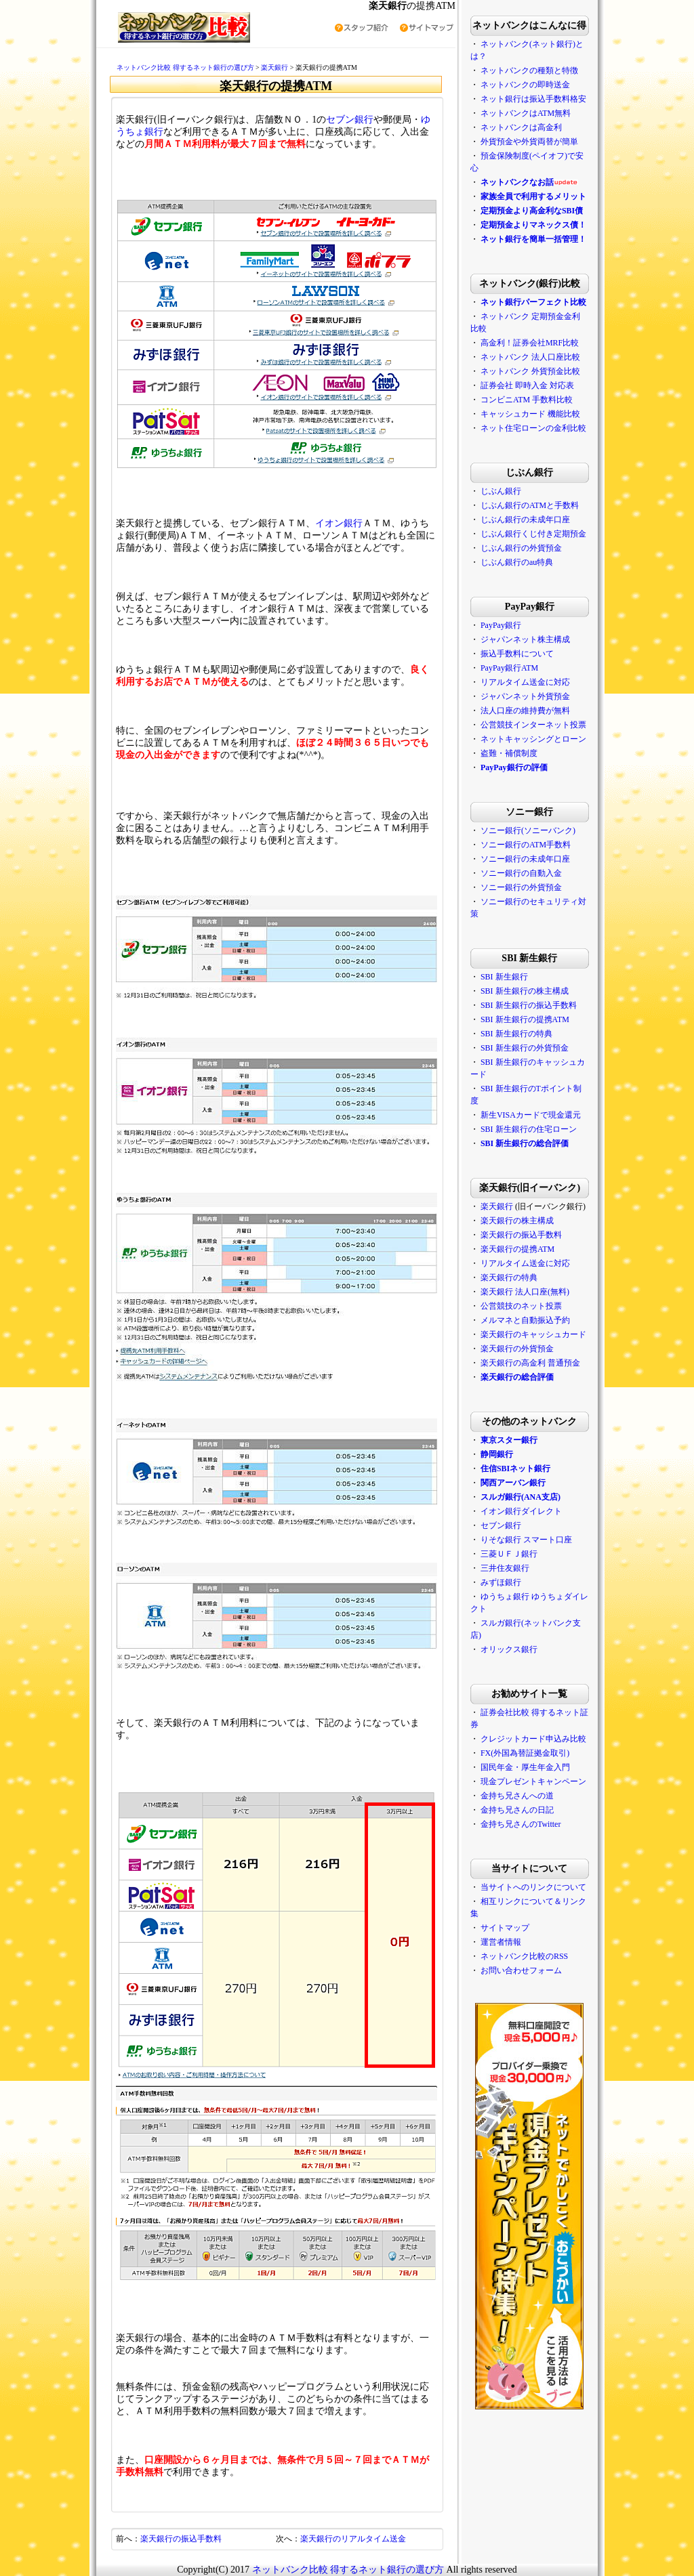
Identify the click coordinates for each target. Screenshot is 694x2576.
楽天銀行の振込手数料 (181, 2538)
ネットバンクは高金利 (521, 127)
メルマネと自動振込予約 (525, 1320)
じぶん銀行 (501, 491)
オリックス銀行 (509, 1649)
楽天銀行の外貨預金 (517, 1348)
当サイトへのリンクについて (533, 1887)
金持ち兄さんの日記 (517, 1810)
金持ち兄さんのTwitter (520, 1824)
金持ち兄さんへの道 (517, 1795)
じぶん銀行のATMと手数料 (530, 505)
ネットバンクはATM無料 (526, 113)
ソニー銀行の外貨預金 (521, 887)
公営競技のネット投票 (521, 1306)
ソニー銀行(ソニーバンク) (528, 830)
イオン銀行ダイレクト (521, 1511)
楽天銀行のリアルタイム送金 (353, 2538)
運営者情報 (501, 1942)
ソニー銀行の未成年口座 (525, 859)
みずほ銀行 (501, 1582)
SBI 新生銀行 (504, 976)
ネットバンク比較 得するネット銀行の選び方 (185, 67)
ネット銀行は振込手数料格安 (533, 99)
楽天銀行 (274, 67)
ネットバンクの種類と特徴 (529, 70)
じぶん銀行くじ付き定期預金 (533, 534)
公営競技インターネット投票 (533, 725)
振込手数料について (517, 653)
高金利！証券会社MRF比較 (530, 342)
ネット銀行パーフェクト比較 (533, 302)
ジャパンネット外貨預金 (525, 696)
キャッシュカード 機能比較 (530, 414)
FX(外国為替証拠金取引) (525, 1753)
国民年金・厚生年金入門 (525, 1767)
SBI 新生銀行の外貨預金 (525, 1048)
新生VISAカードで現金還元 (531, 1115)
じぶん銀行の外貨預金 (521, 548)
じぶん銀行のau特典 (517, 562)
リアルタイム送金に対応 (525, 682)
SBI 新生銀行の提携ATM (525, 1019)
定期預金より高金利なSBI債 (532, 210)
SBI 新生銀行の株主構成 (525, 991)
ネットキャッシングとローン (533, 739)
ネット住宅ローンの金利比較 (533, 428)
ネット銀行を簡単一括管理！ (533, 239)
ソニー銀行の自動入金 (521, 873)
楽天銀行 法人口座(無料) (525, 1291)
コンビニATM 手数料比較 (527, 399)
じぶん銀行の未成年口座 (525, 519)
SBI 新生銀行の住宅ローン (529, 1129)
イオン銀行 (339, 523)
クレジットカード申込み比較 (533, 1739)
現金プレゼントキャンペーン (532, 1781)
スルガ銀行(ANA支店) (520, 1497)
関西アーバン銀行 (513, 1482)
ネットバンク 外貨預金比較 (530, 371)
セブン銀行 (349, 119)
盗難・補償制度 (509, 753)
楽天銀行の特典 (509, 1277)
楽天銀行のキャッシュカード (533, 1334)
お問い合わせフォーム (521, 1970)
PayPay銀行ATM (509, 668)
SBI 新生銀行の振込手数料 (529, 1005)
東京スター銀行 (509, 1440)
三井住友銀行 (505, 1568)
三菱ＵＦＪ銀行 (509, 1554)
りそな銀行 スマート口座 (526, 1539)
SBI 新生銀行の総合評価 (525, 1143)
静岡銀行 (497, 1454)
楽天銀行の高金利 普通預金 (530, 1363)
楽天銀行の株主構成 (517, 1220)
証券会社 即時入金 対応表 (527, 385)
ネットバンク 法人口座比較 (530, 357)
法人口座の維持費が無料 (525, 710)
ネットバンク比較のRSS (524, 1956)
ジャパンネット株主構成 (525, 639)
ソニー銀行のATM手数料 (526, 844)
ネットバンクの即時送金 (525, 84)
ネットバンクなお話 (517, 182)
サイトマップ (505, 1928)
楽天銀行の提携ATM (517, 1249)
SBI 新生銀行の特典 (516, 1033)
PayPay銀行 (501, 625)
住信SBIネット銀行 (515, 1468)
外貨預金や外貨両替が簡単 (529, 141)
